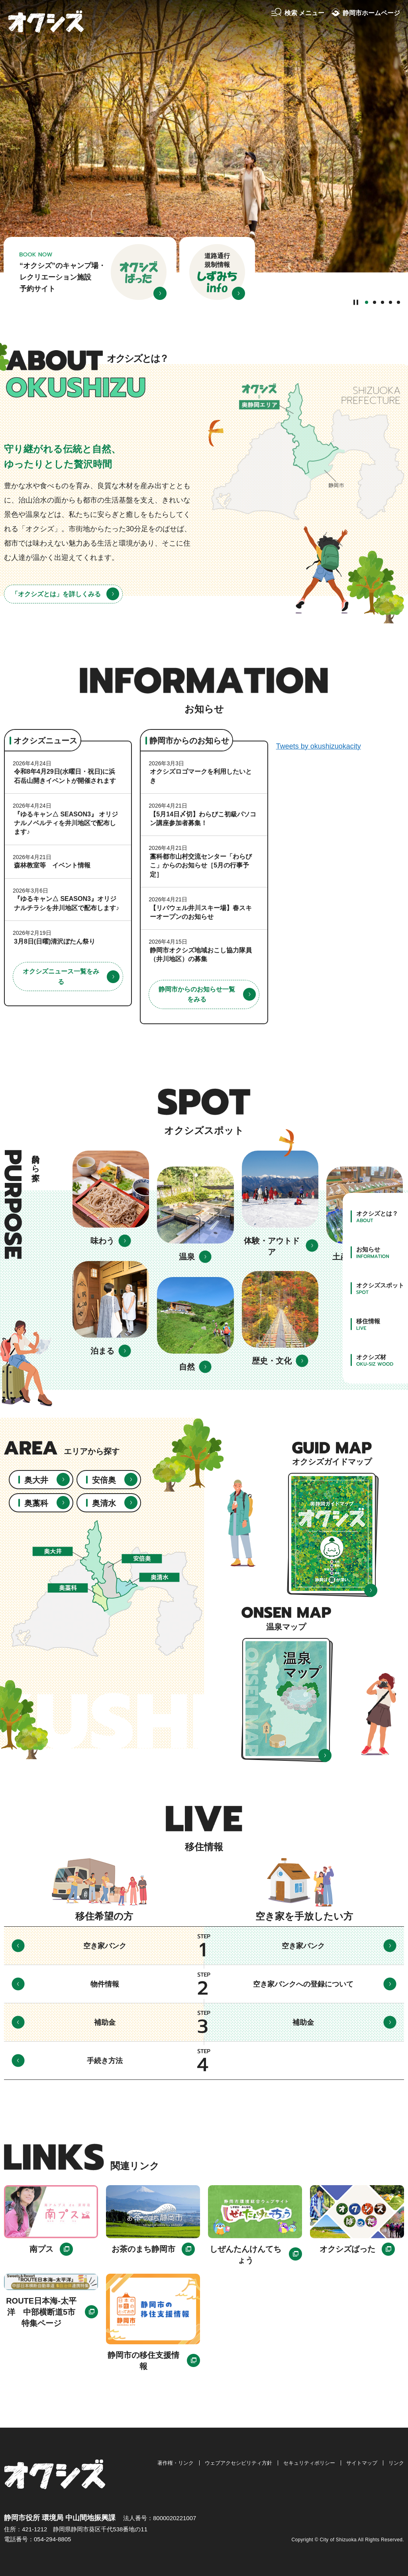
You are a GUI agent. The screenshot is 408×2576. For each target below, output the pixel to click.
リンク (396, 2463)
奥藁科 (36, 1503)
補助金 (105, 2022)
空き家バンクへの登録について (303, 1984)
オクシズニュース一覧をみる (61, 976)
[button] (297, 13)
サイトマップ (361, 2463)
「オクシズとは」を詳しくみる (56, 594)
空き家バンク (104, 1946)
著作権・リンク (175, 2463)
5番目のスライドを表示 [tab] (398, 302)
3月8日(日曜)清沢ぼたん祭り (54, 941)
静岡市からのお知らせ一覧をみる (197, 994)
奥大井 (36, 1480)
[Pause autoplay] (356, 301)
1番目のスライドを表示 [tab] (366, 302)
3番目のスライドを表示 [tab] (382, 302)
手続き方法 (105, 2061)
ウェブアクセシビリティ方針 (238, 2463)
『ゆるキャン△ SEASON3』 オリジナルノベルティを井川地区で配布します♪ (66, 823)
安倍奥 (104, 1480)
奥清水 (104, 1503)
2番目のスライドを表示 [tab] (374, 302)
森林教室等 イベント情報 (52, 865)
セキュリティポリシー (309, 2463)
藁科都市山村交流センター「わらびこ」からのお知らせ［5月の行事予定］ (201, 865)
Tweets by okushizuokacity (318, 746)
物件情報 (104, 1984)
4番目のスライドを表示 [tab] (390, 302)
